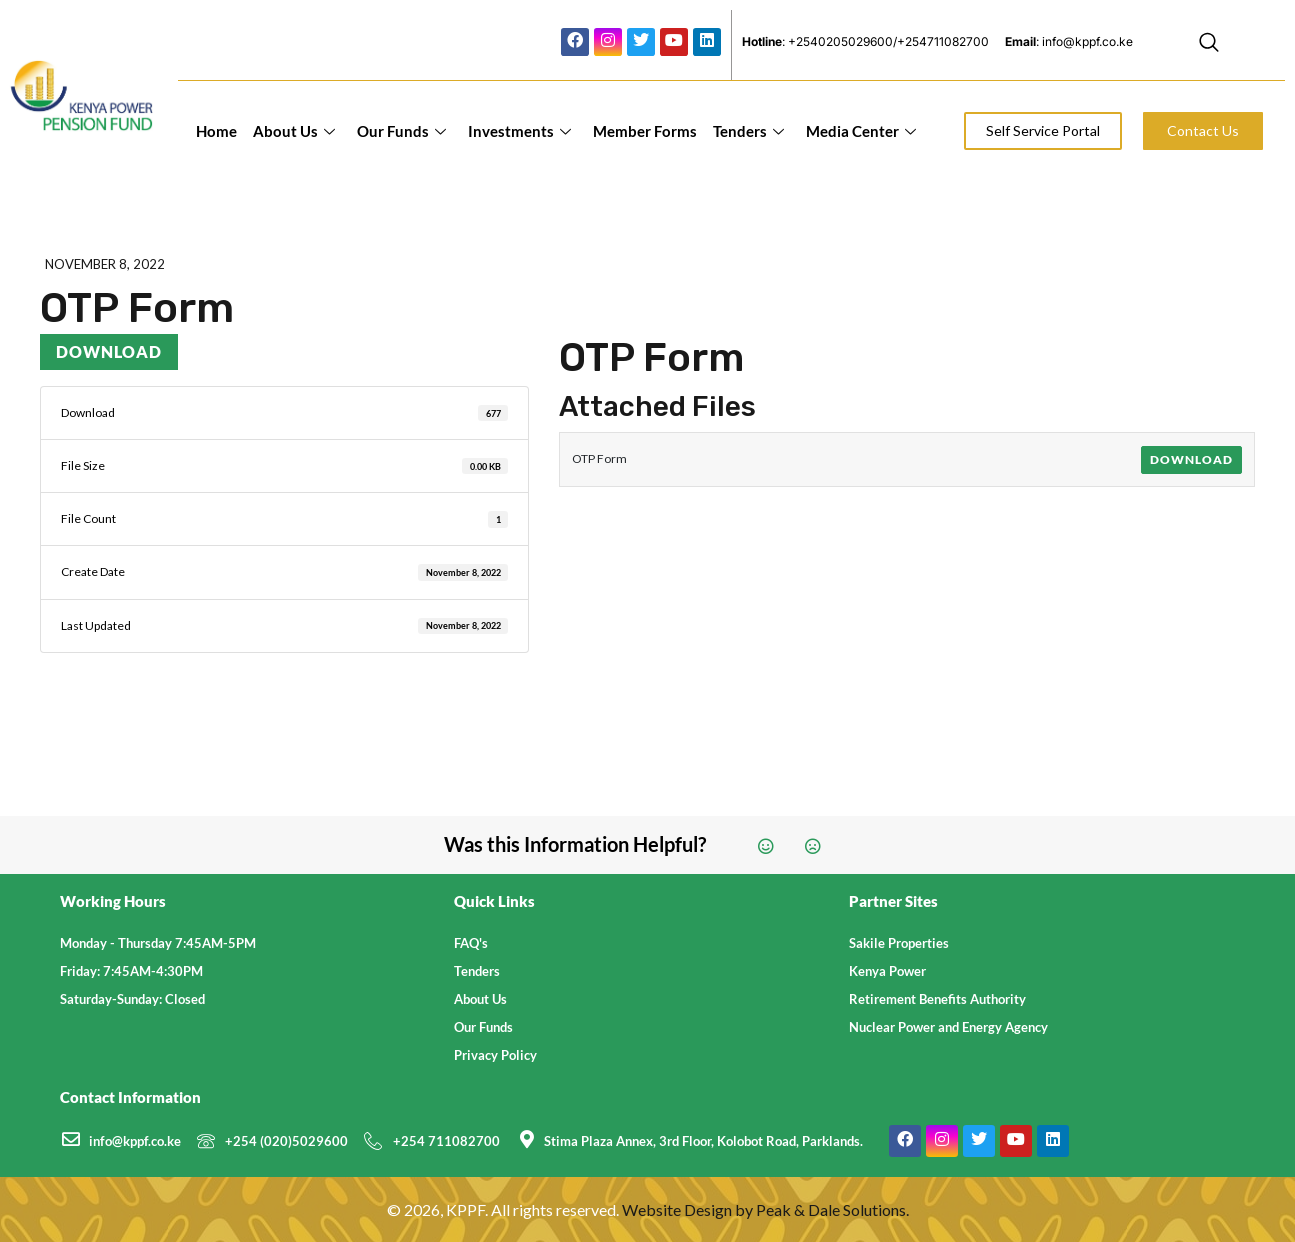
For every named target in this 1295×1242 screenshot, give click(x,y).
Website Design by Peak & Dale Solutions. (765, 1209)
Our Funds (401, 131)
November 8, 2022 (105, 264)
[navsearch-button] (1209, 45)
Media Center (861, 131)
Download (109, 351)
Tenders (748, 131)
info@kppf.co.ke (135, 1141)
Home (216, 131)
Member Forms (645, 131)
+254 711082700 (446, 1141)
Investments (519, 131)
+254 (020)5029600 (286, 1141)
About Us (294, 131)
